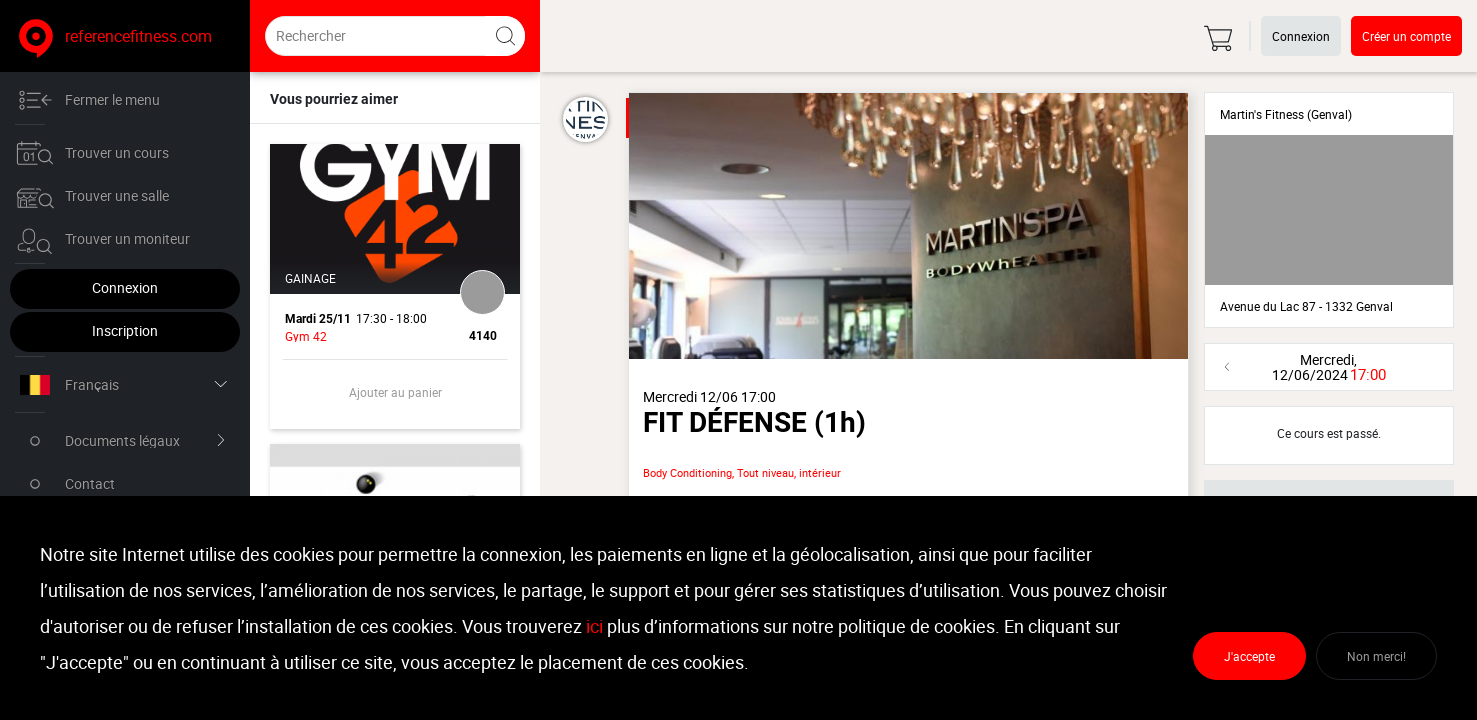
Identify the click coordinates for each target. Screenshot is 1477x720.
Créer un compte (1406, 36)
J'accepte (1249, 656)
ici (594, 626)
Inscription (125, 330)
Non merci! (1376, 656)
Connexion (125, 287)
